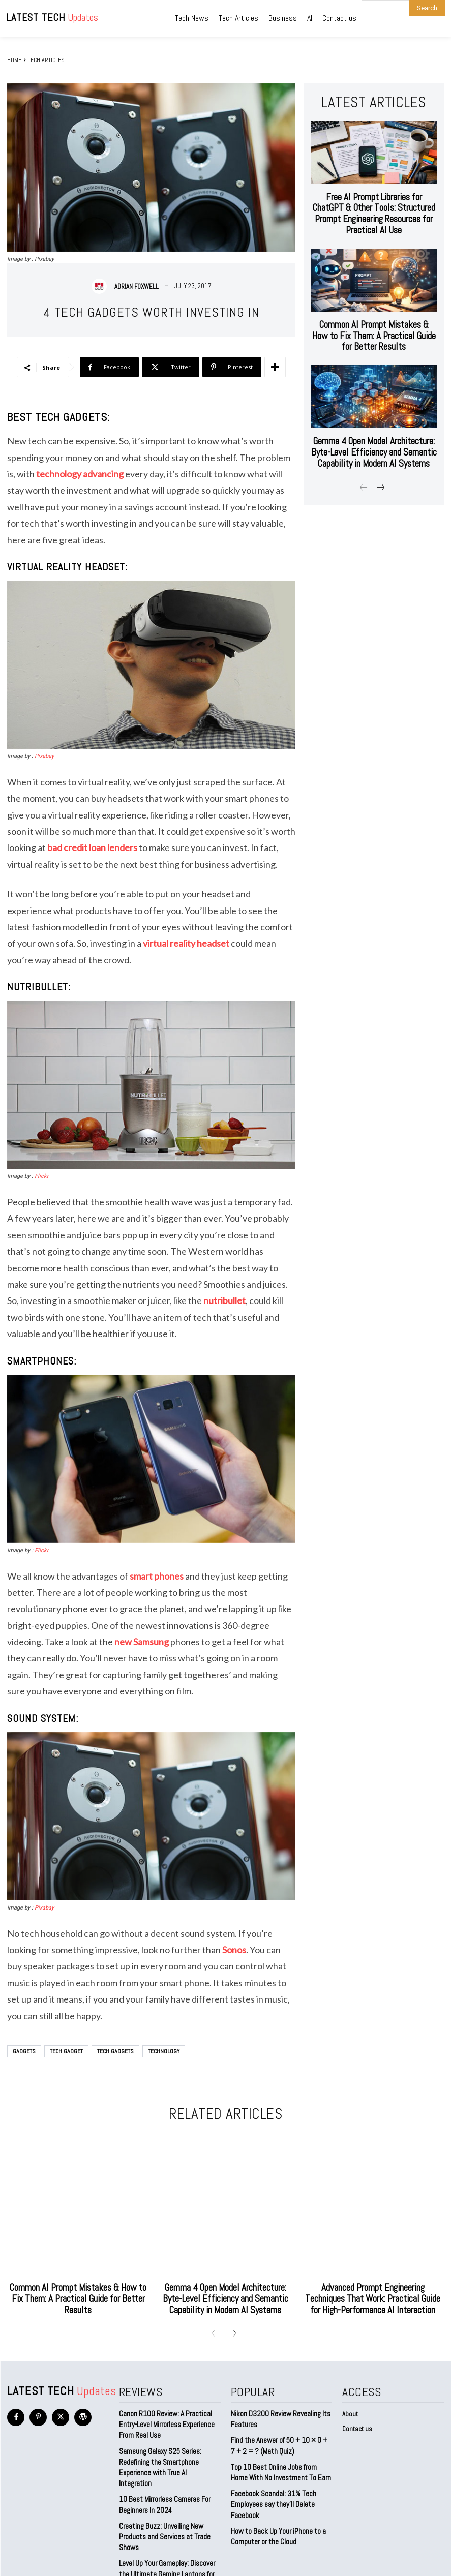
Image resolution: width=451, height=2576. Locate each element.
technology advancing (80, 473)
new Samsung (141, 1641)
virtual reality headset (186, 943)
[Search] (427, 8)
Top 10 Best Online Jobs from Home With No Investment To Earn (279, 2455)
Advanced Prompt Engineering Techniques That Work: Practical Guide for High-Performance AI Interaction (372, 2291)
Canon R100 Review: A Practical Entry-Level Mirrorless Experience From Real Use (165, 2410)
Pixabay (44, 756)
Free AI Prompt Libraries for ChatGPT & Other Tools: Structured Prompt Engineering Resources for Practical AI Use (373, 201)
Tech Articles (46, 60)
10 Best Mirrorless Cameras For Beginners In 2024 (162, 2473)
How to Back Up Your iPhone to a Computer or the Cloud (274, 2514)
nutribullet (224, 1300)
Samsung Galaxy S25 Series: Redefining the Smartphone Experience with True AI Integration (167, 2444)
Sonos (234, 1949)
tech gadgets (115, 2051)
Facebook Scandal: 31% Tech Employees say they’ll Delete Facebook (271, 2484)
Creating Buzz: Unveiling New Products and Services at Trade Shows (161, 2502)
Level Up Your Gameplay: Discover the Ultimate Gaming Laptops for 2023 (169, 2532)
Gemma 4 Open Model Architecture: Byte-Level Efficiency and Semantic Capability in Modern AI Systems (374, 413)
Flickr (42, 1176)
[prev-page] (363, 445)
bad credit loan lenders (92, 847)
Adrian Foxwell (136, 286)
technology (163, 2051)
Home (14, 60)
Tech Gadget (66, 2051)
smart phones (157, 1576)
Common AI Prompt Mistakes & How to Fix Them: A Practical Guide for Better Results (373, 306)
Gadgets (24, 2051)
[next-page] (380, 445)
